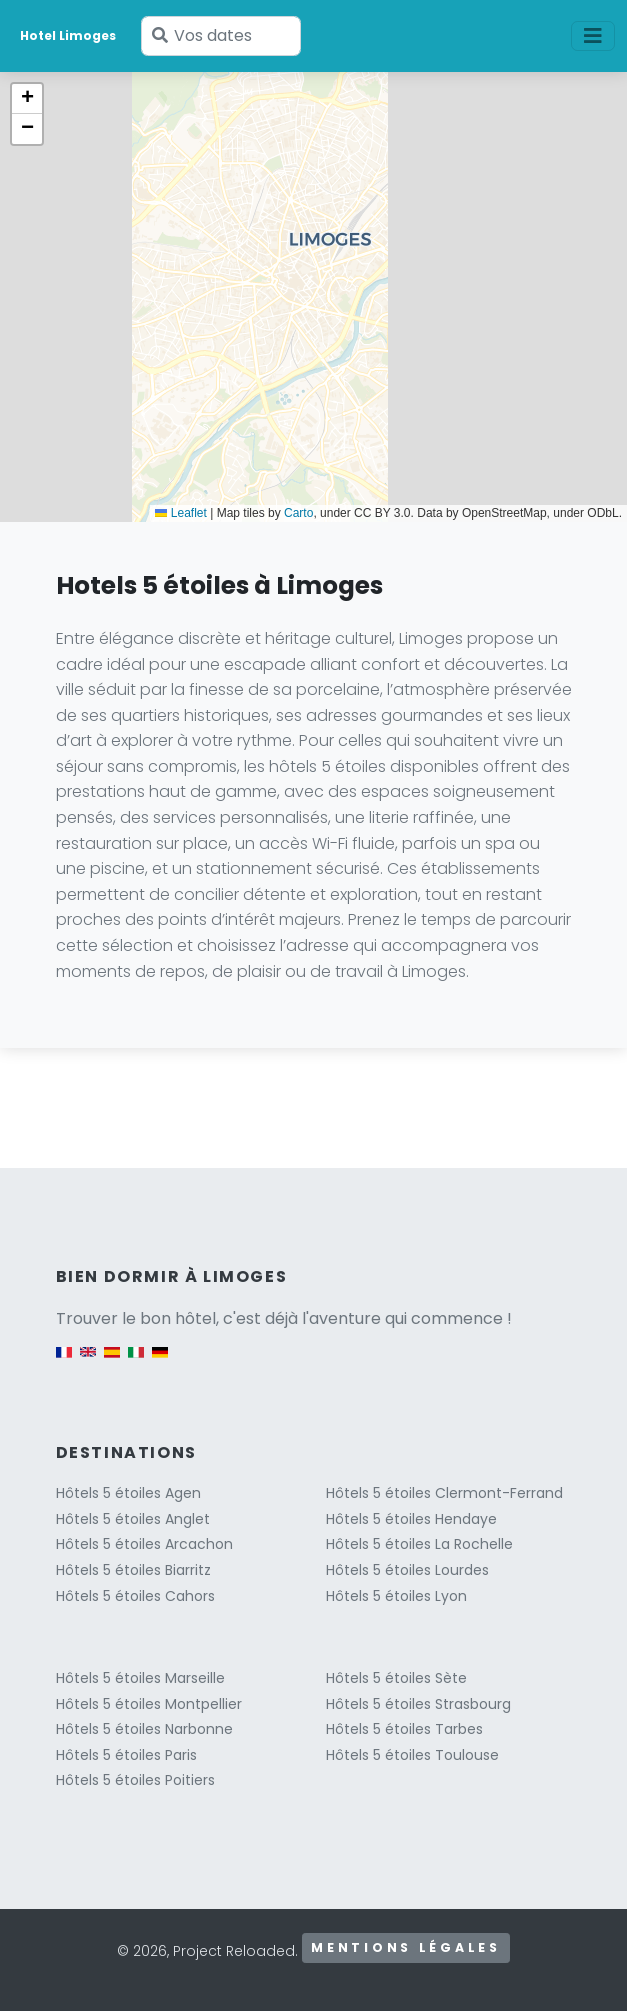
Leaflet (180, 513)
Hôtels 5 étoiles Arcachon (144, 1544)
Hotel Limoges (68, 35)
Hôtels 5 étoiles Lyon (396, 1596)
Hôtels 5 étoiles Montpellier (149, 1704)
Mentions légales (406, 1947)
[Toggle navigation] (593, 36)
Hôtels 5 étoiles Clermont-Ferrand (444, 1493)
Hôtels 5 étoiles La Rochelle (419, 1544)
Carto (298, 513)
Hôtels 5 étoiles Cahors (135, 1596)
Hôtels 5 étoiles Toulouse (412, 1755)
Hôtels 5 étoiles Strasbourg (418, 1704)
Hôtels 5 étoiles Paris (126, 1755)
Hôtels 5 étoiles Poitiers (135, 1780)
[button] (27, 99)
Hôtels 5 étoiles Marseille (140, 1678)
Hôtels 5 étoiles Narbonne (144, 1729)
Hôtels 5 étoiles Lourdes (407, 1570)
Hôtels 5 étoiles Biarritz (133, 1570)
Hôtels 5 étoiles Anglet (133, 1519)
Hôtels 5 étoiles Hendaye (411, 1519)
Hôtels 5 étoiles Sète (396, 1678)
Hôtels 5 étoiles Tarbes (404, 1729)
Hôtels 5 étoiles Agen (128, 1493)
